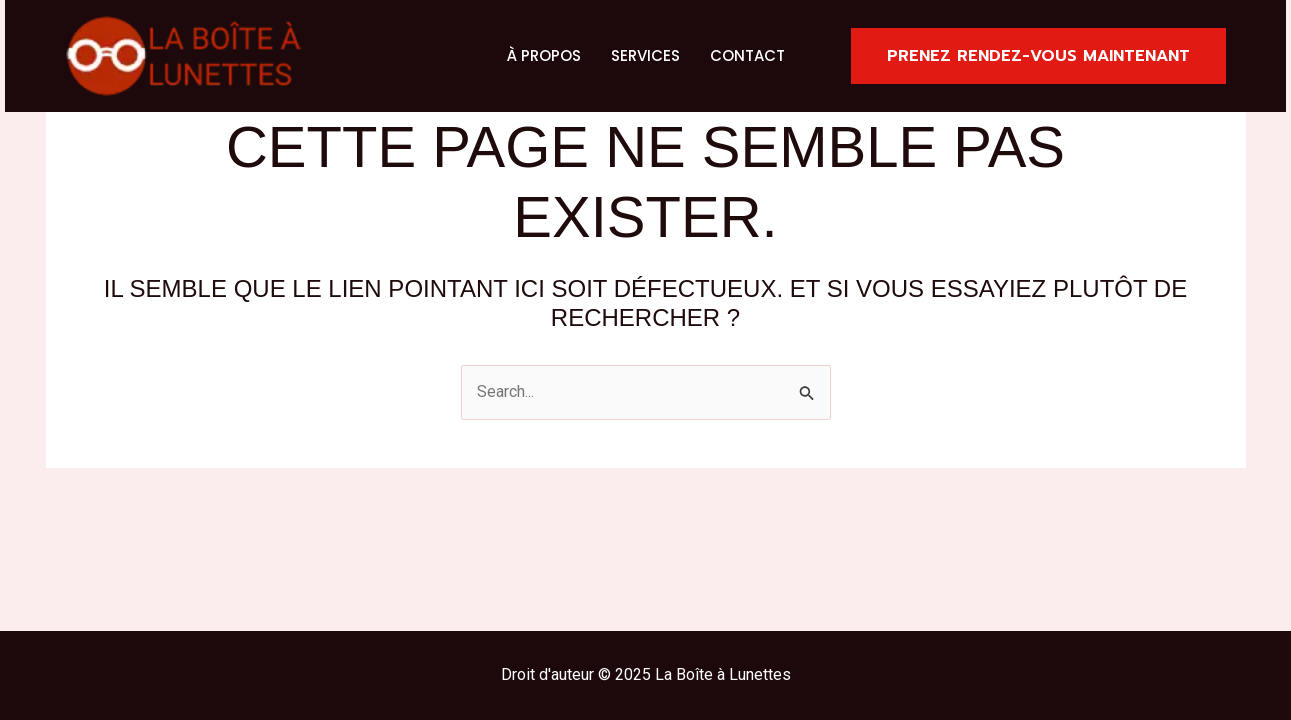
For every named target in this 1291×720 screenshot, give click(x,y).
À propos (544, 55)
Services (645, 55)
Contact (747, 55)
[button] (1038, 56)
